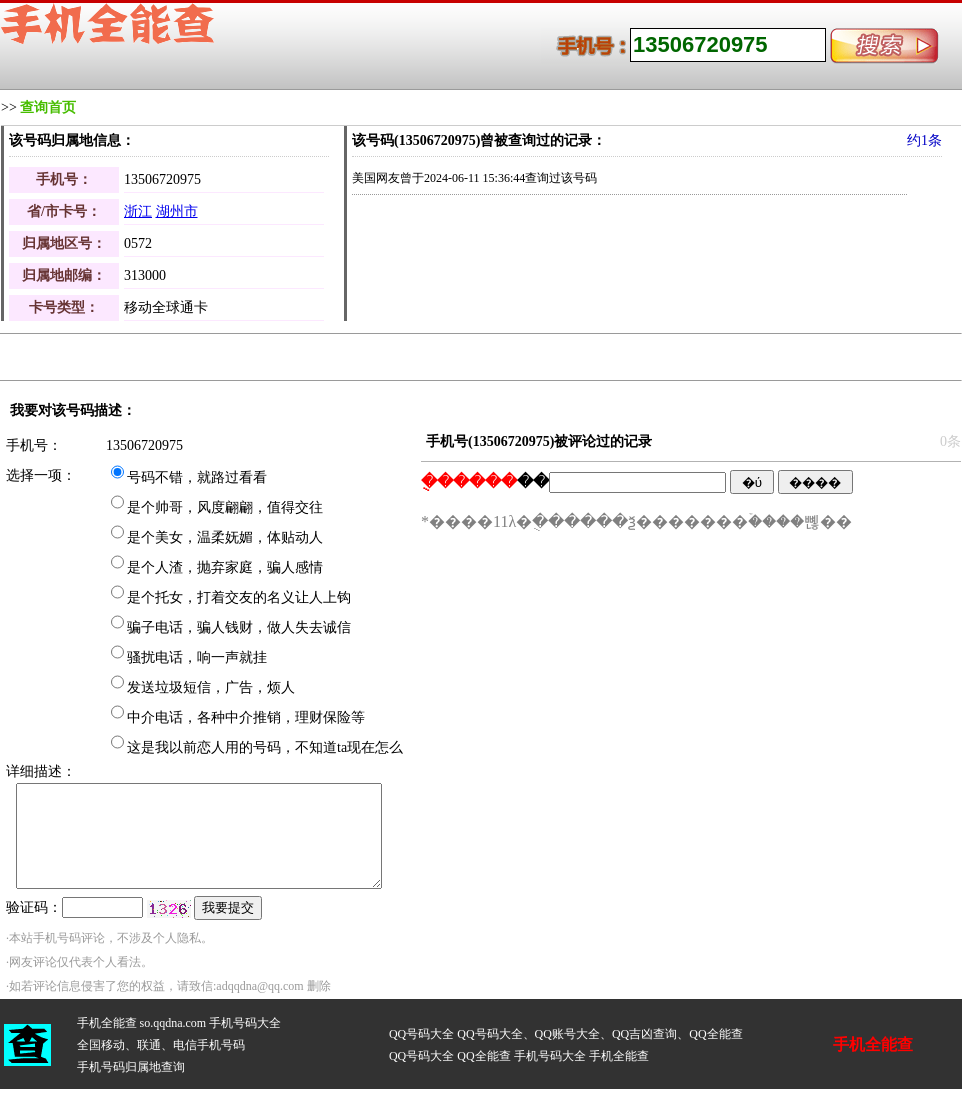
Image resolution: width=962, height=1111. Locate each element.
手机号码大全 (245, 1023)
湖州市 (177, 211)
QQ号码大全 (421, 1034)
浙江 (138, 211)
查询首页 (48, 107)
